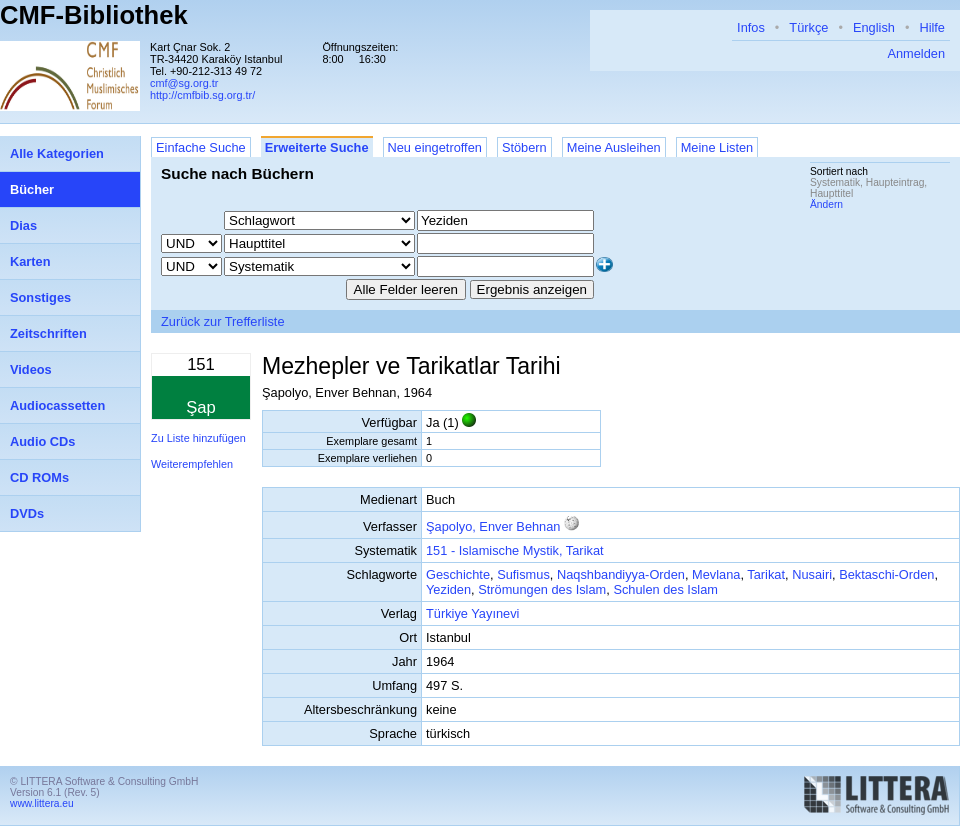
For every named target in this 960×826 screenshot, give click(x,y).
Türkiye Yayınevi (472, 613)
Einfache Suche (201, 147)
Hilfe (932, 27)
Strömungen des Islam (542, 589)
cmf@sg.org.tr (184, 83)
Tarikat (766, 574)
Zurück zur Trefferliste (223, 321)
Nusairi (812, 574)
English (874, 27)
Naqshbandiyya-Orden (621, 574)
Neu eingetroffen (435, 147)
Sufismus (523, 574)
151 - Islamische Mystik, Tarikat (515, 550)
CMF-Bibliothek (94, 15)
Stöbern (524, 147)
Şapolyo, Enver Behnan (493, 526)
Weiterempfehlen (192, 464)
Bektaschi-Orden (886, 574)
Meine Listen (717, 147)
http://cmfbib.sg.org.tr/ (202, 95)
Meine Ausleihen (614, 147)
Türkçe (808, 27)
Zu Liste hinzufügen (198, 438)
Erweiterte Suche (317, 147)
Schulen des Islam (665, 589)
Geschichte (458, 574)
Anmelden (916, 53)
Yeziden (448, 589)
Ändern (826, 204)
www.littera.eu (42, 803)
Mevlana (716, 574)
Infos (751, 27)
